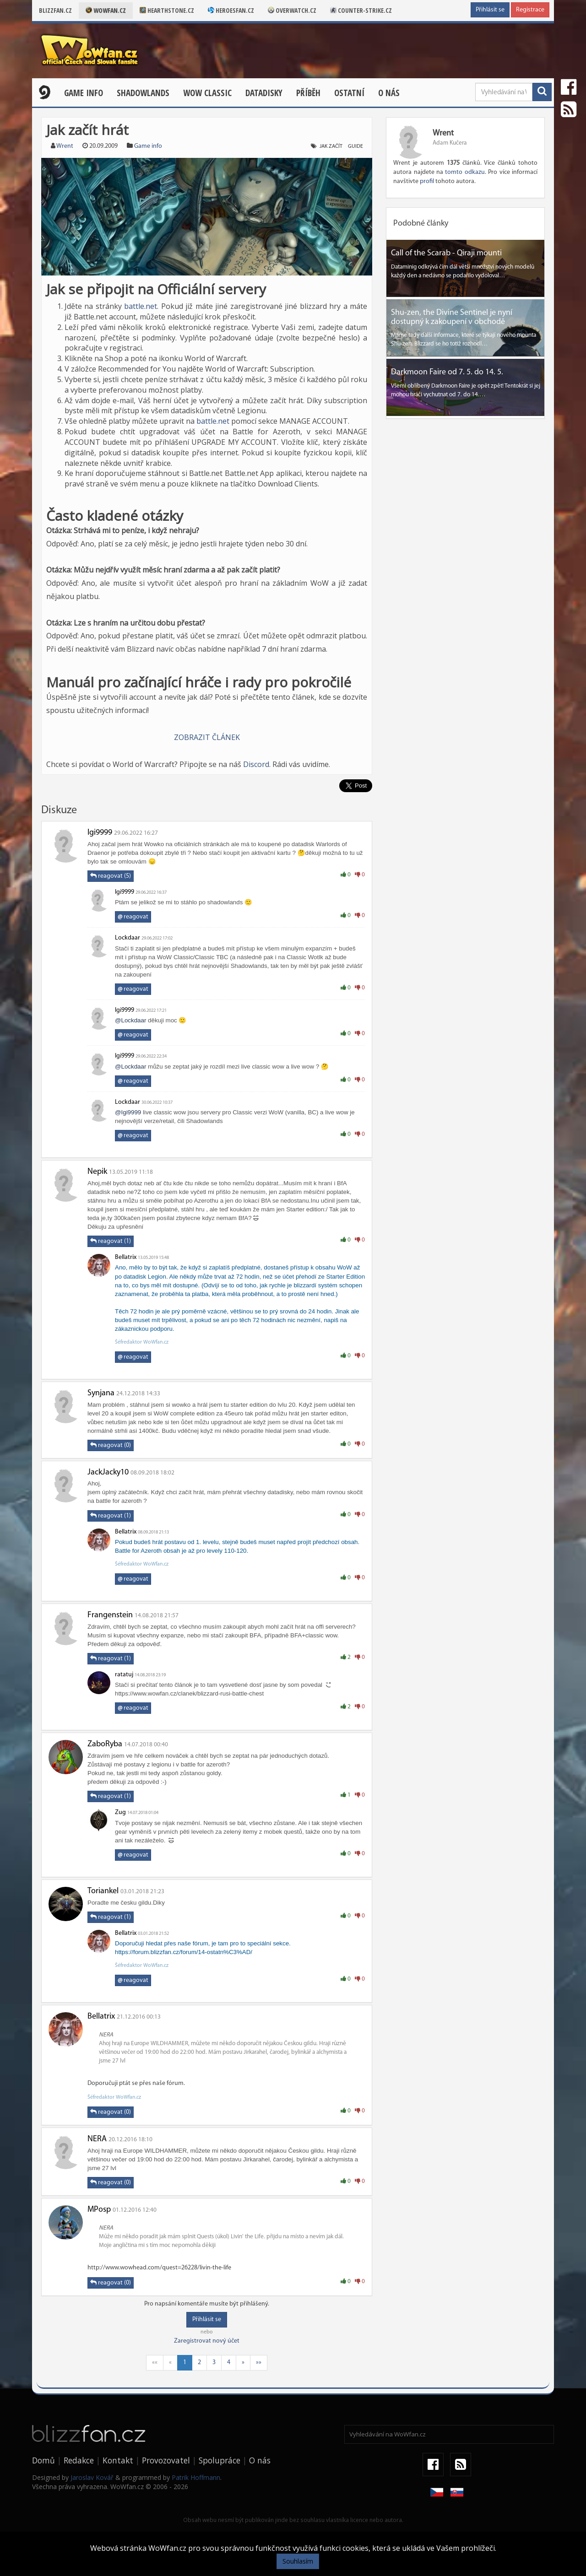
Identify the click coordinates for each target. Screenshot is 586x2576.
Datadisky (263, 93)
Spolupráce (219, 2460)
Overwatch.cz (292, 10)
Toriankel (103, 1891)
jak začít (331, 146)
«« (154, 2362)
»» (258, 2362)
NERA (97, 2139)
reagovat (133, 916)
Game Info (83, 93)
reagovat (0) (110, 1445)
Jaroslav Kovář (92, 2477)
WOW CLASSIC (207, 93)
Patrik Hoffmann (196, 2477)
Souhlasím (297, 2561)
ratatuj (124, 1674)
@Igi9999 (128, 1112)
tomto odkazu (464, 172)
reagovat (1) (110, 1241)
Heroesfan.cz (231, 10)
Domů (43, 2460)
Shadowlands (143, 93)
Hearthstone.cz (167, 10)
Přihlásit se (490, 9)
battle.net (140, 306)
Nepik (97, 1171)
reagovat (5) (110, 876)
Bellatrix (125, 1257)
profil (427, 181)
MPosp (99, 2209)
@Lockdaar (130, 1020)
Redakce (79, 2460)
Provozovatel (166, 2460)
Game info (148, 146)
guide (355, 146)
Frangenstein (110, 1615)
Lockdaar (127, 937)
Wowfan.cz (106, 10)
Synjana (100, 1393)
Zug (120, 1812)
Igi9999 (99, 832)
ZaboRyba (104, 1744)
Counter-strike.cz (361, 10)
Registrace (530, 9)
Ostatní (349, 93)
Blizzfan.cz (55, 10)
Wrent (64, 146)
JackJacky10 (108, 1472)
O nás (389, 93)
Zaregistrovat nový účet (206, 2341)
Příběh (308, 93)
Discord (256, 764)
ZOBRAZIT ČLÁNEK (207, 737)
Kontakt (118, 2460)
